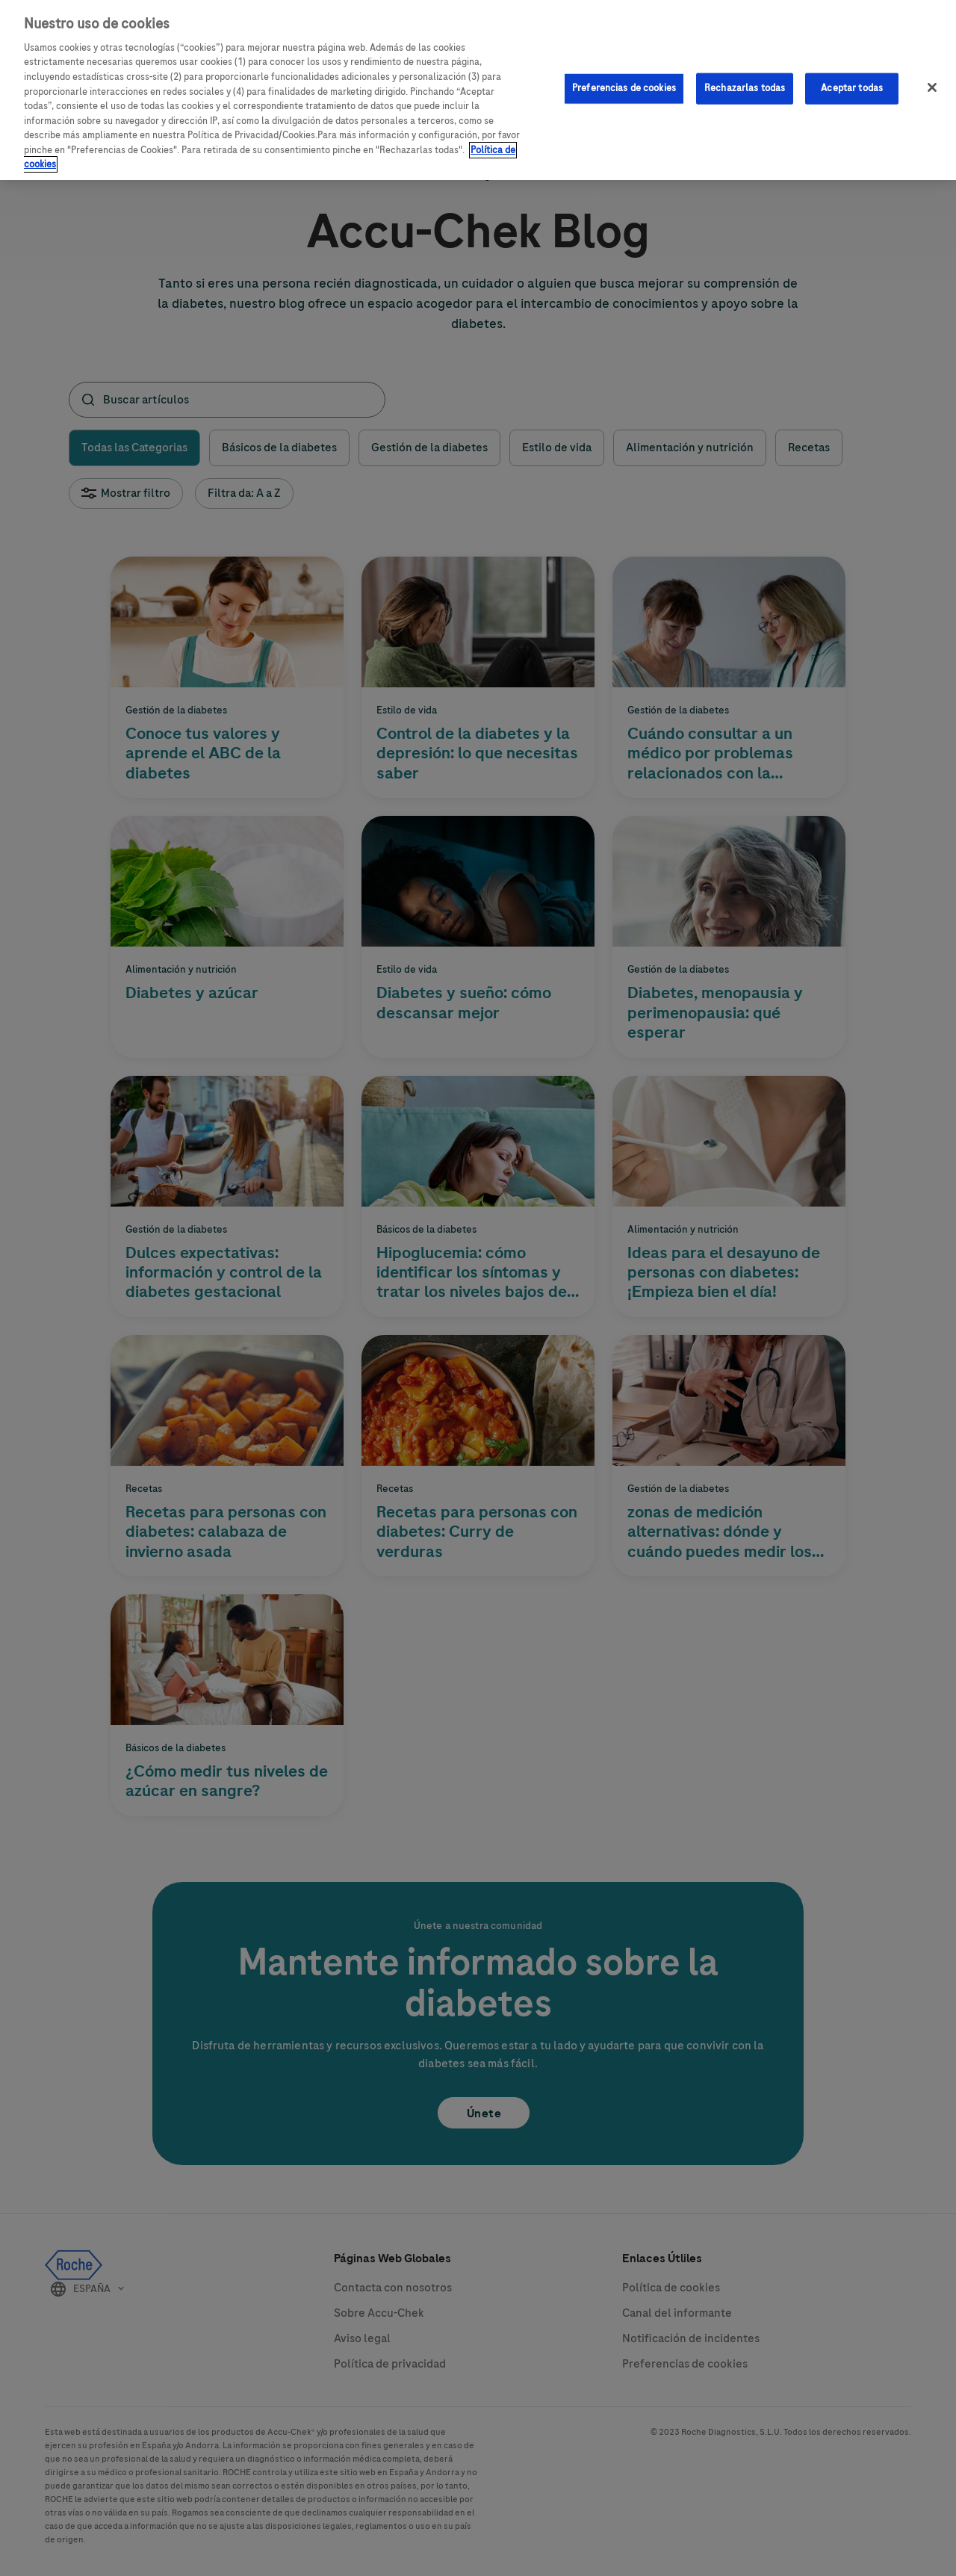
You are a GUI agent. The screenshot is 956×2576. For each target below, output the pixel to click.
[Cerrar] (932, 77)
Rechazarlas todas (744, 78)
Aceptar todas (852, 78)
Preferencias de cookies (624, 78)
